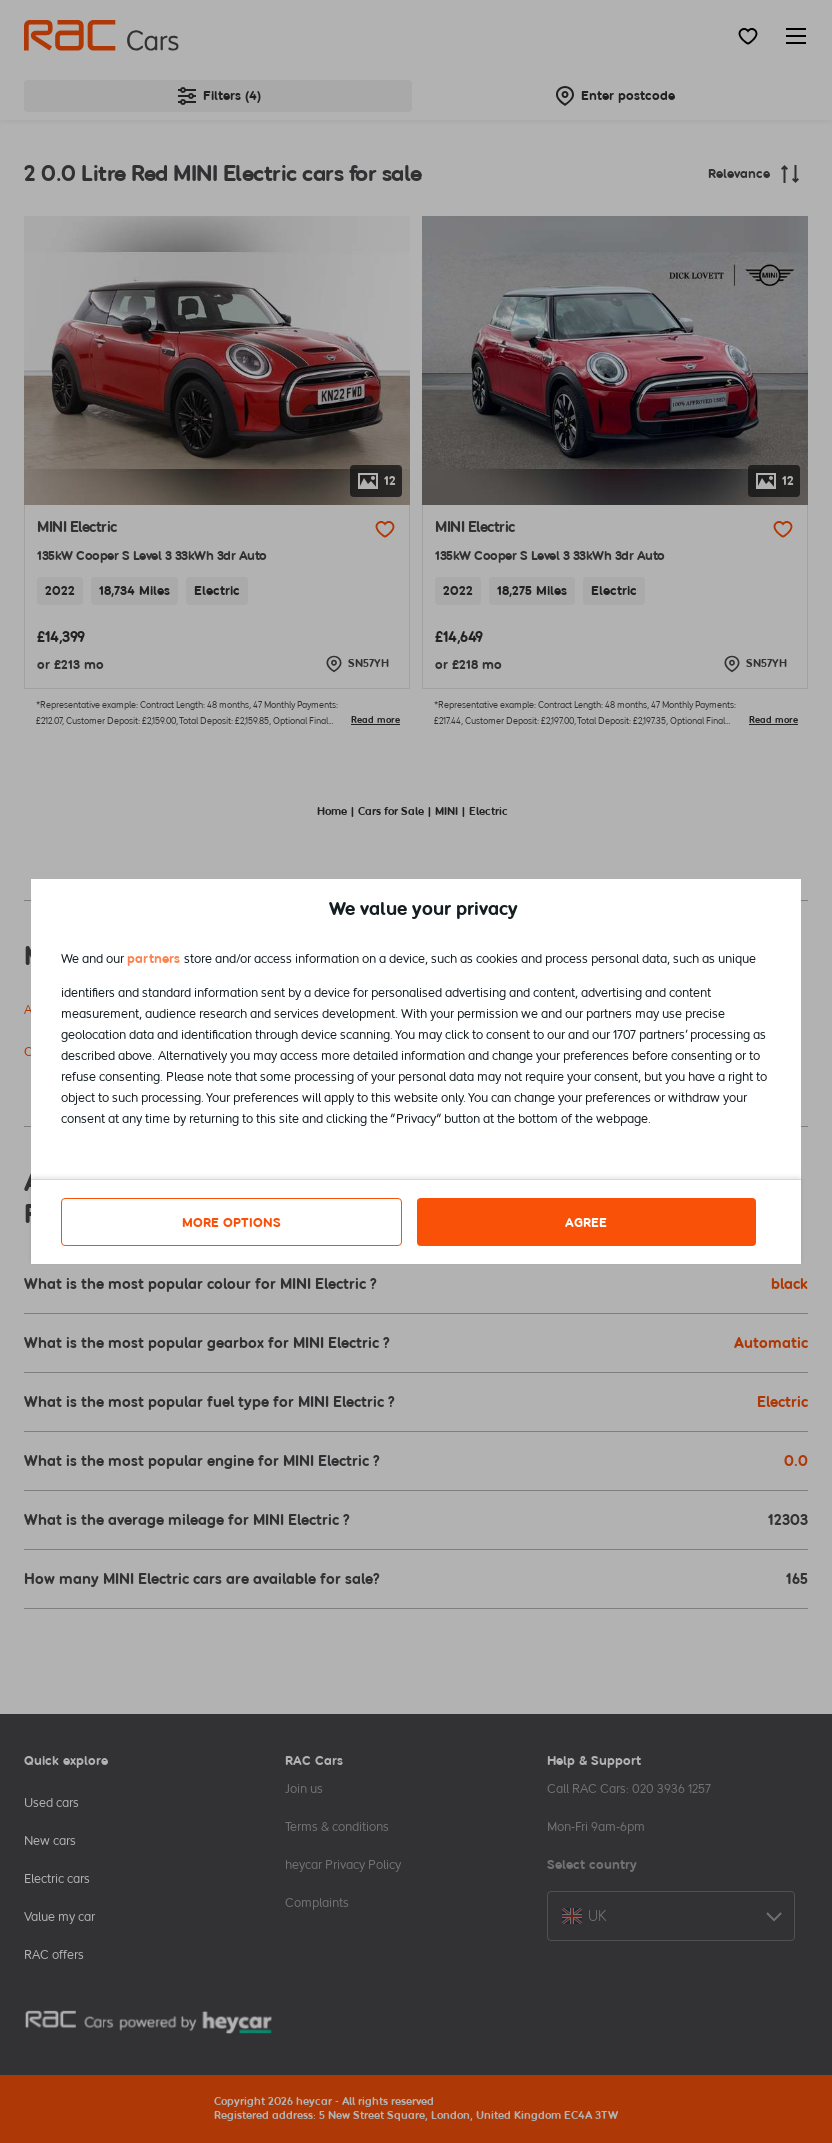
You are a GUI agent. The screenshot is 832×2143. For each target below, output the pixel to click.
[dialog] (416, 1071)
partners (154, 958)
